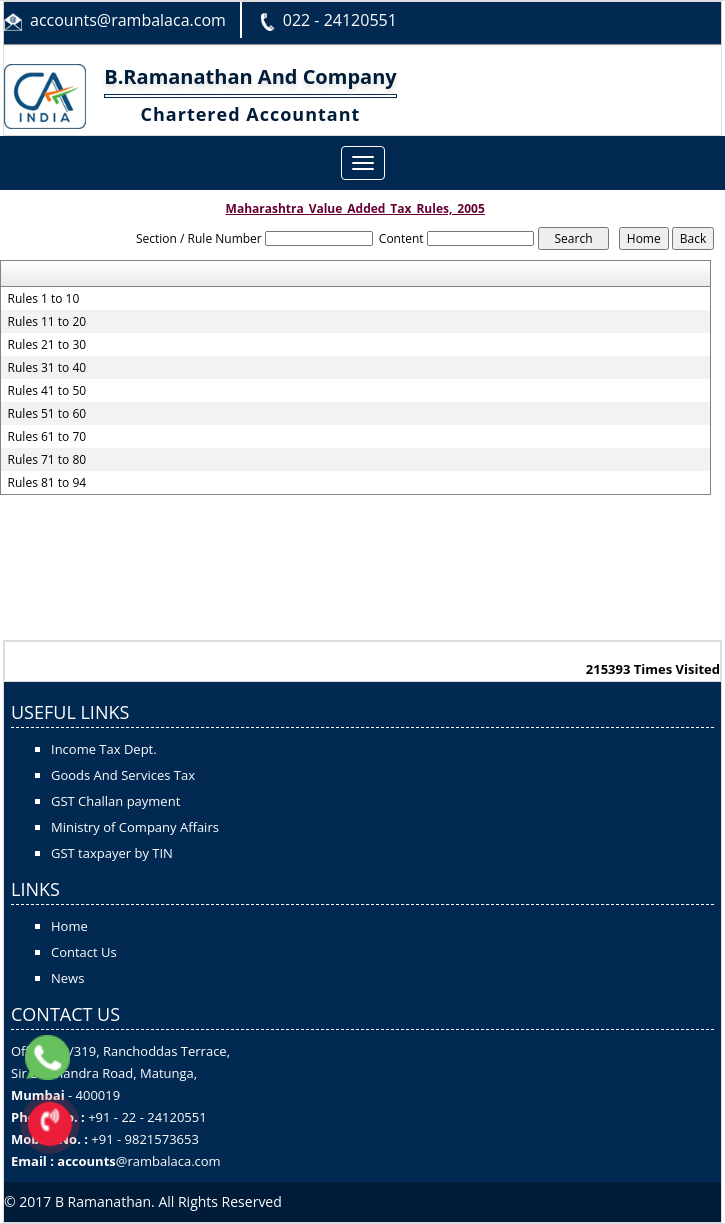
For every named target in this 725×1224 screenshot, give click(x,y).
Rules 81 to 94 (47, 483)
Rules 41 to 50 (47, 391)
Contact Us (84, 952)
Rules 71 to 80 (47, 460)
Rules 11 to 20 (47, 322)
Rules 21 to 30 (47, 345)
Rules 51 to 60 (47, 414)
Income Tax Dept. (104, 749)
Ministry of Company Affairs (135, 827)
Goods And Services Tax (123, 775)
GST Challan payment (115, 801)
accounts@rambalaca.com (128, 20)
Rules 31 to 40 (47, 368)
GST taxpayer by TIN (112, 853)
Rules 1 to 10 (44, 299)
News (67, 978)
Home (69, 926)
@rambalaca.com (168, 1161)
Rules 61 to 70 (47, 437)
